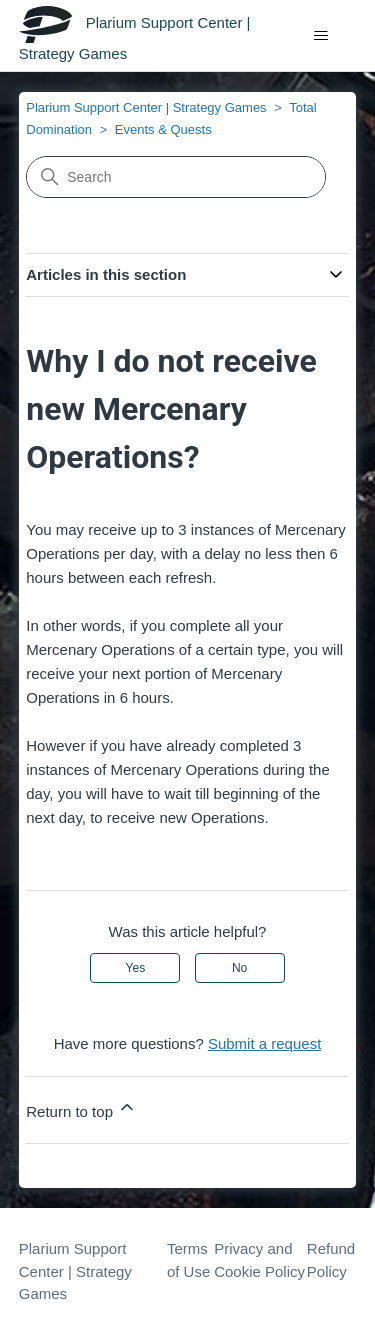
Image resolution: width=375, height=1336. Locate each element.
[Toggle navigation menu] (320, 36)
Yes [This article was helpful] (136, 968)
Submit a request (264, 1043)
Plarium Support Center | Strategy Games (146, 107)
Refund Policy (331, 1260)
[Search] (176, 177)
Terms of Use (188, 1260)
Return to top (81, 1108)
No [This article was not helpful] (239, 968)
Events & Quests (163, 129)
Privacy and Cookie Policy (259, 1260)
